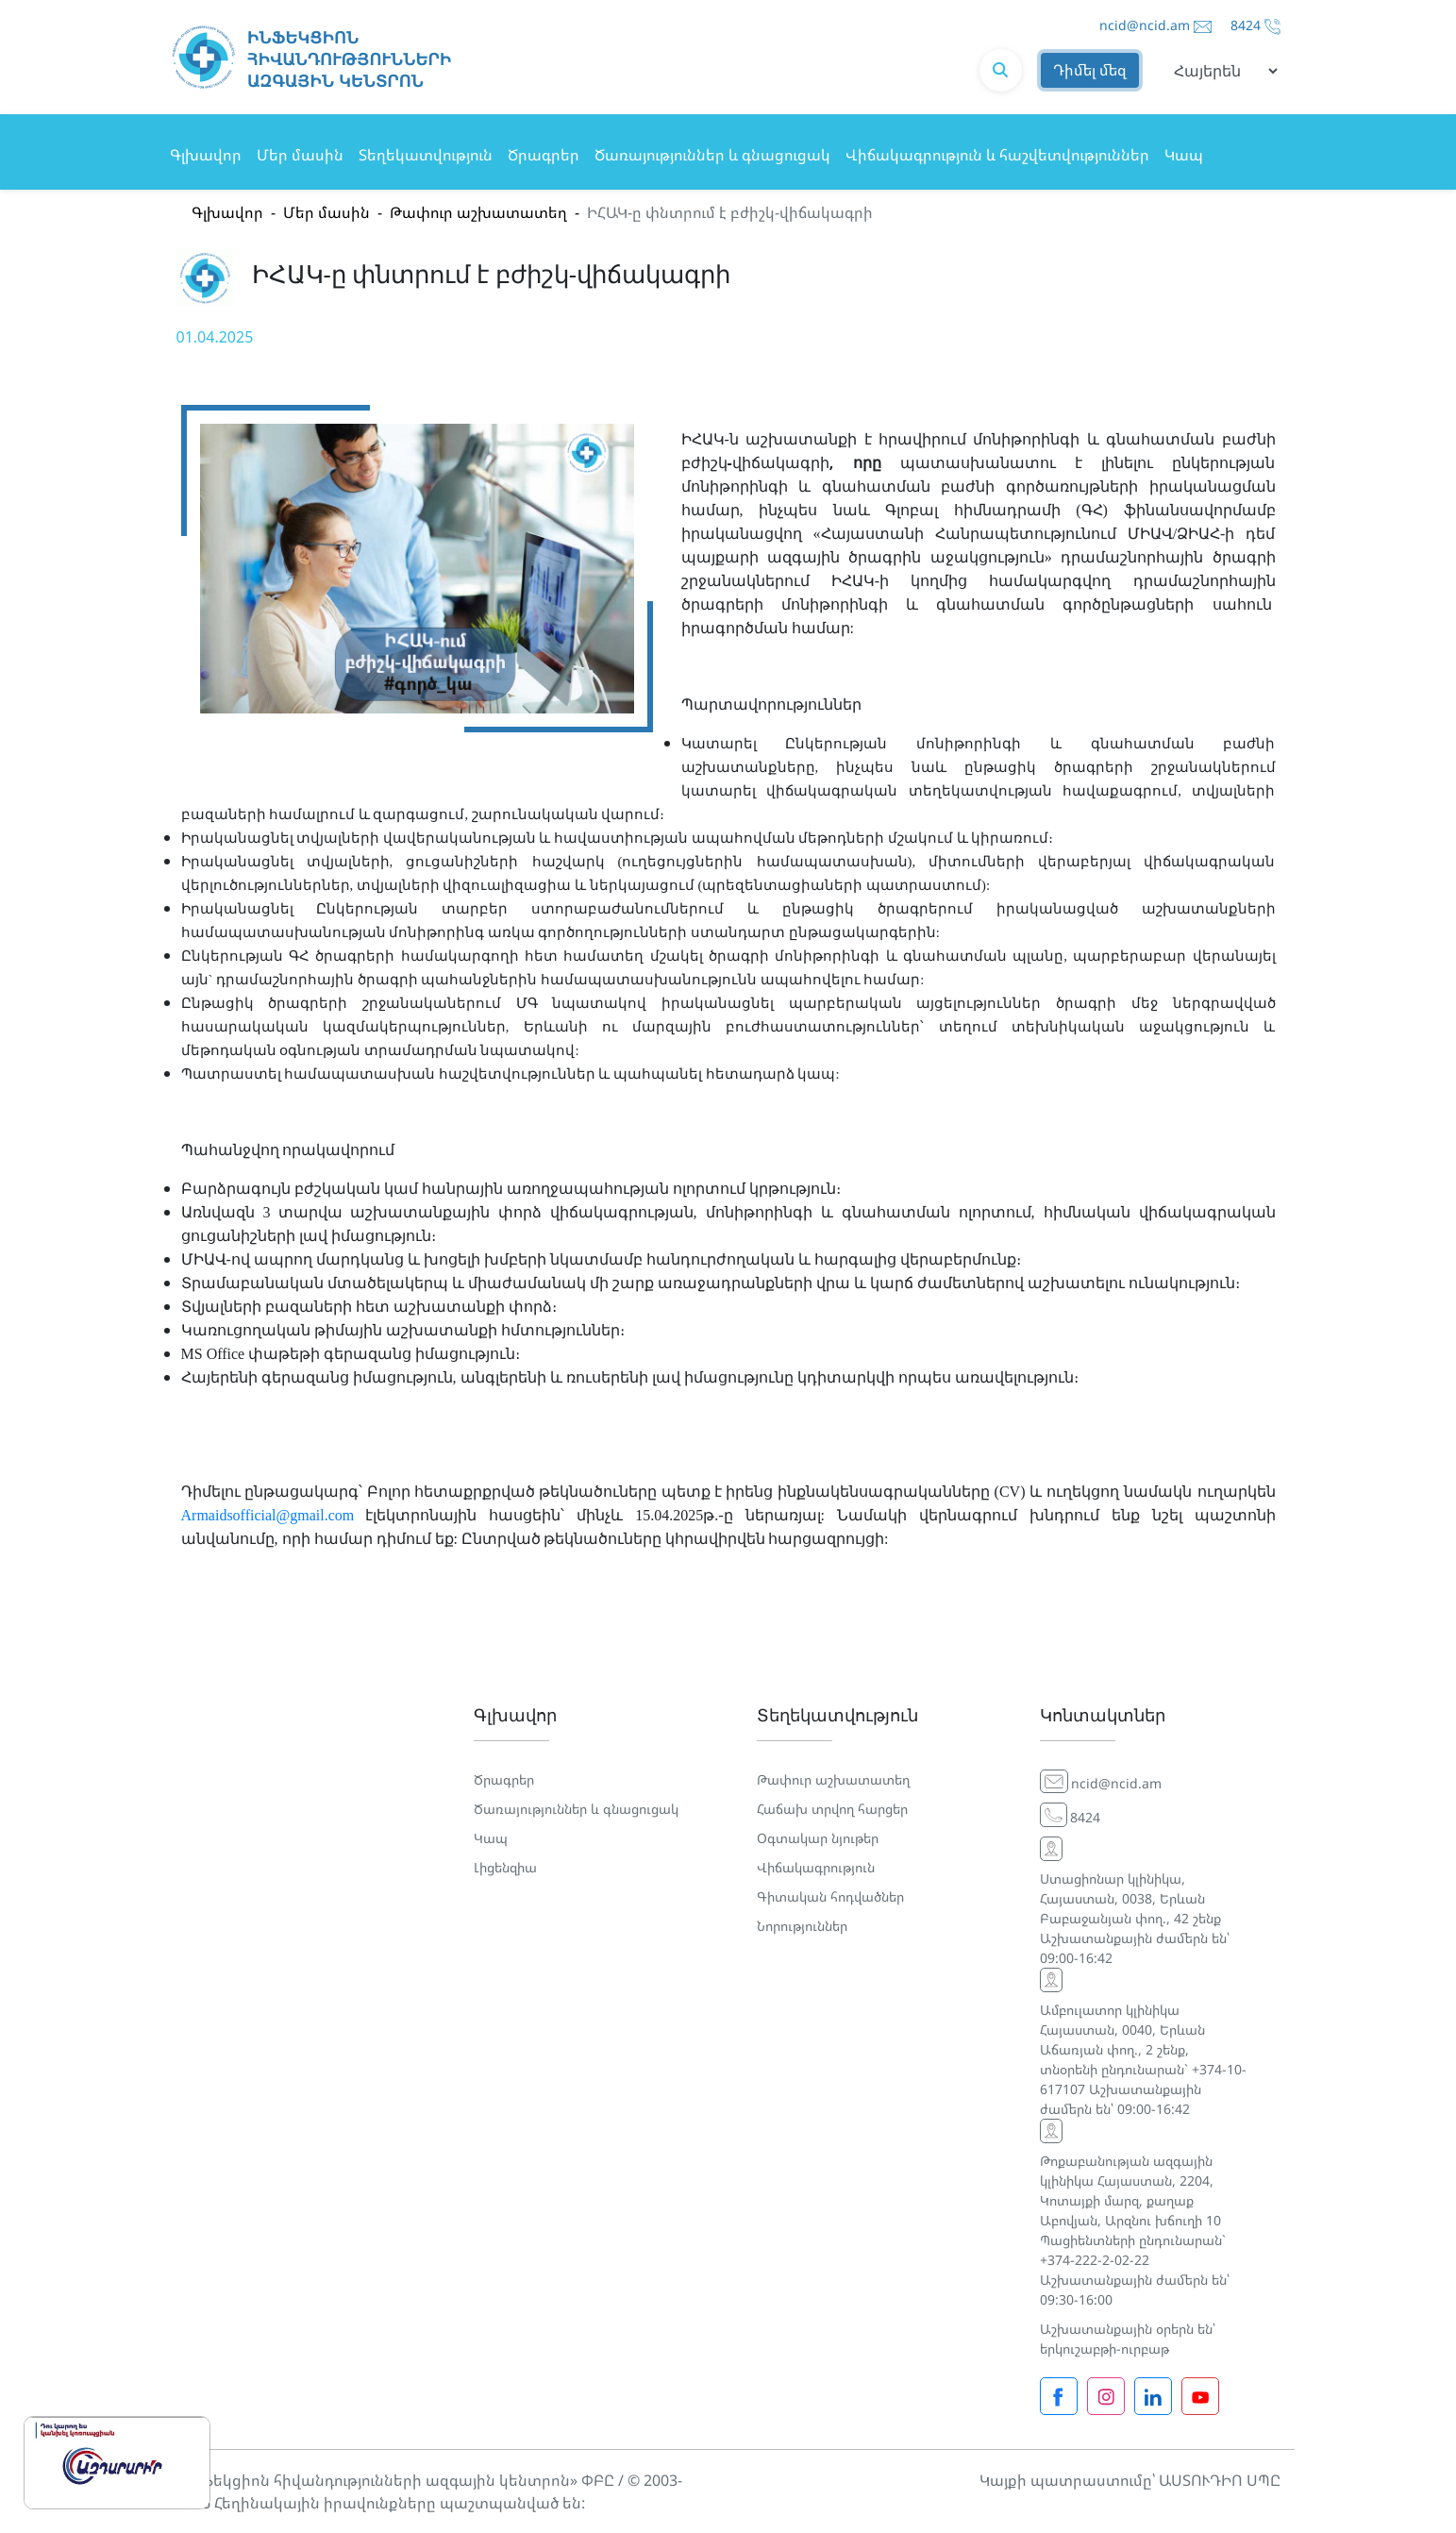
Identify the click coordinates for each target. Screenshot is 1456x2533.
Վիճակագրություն (816, 1867)
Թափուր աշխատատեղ (478, 212)
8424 (1245, 25)
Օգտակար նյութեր (818, 1838)
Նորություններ (802, 1926)
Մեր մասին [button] (300, 154)
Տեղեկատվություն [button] (426, 154)
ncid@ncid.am (1144, 25)
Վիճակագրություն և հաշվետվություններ (997, 154)
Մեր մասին (326, 212)
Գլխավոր (206, 154)
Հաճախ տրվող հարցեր (832, 1809)
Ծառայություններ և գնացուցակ (712, 154)
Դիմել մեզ (1090, 70)
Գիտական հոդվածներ (830, 1896)
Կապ (1183, 154)
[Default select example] (1219, 71)
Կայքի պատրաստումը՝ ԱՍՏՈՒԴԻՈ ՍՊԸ (1129, 2480)
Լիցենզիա (505, 1867)
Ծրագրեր (543, 154)
